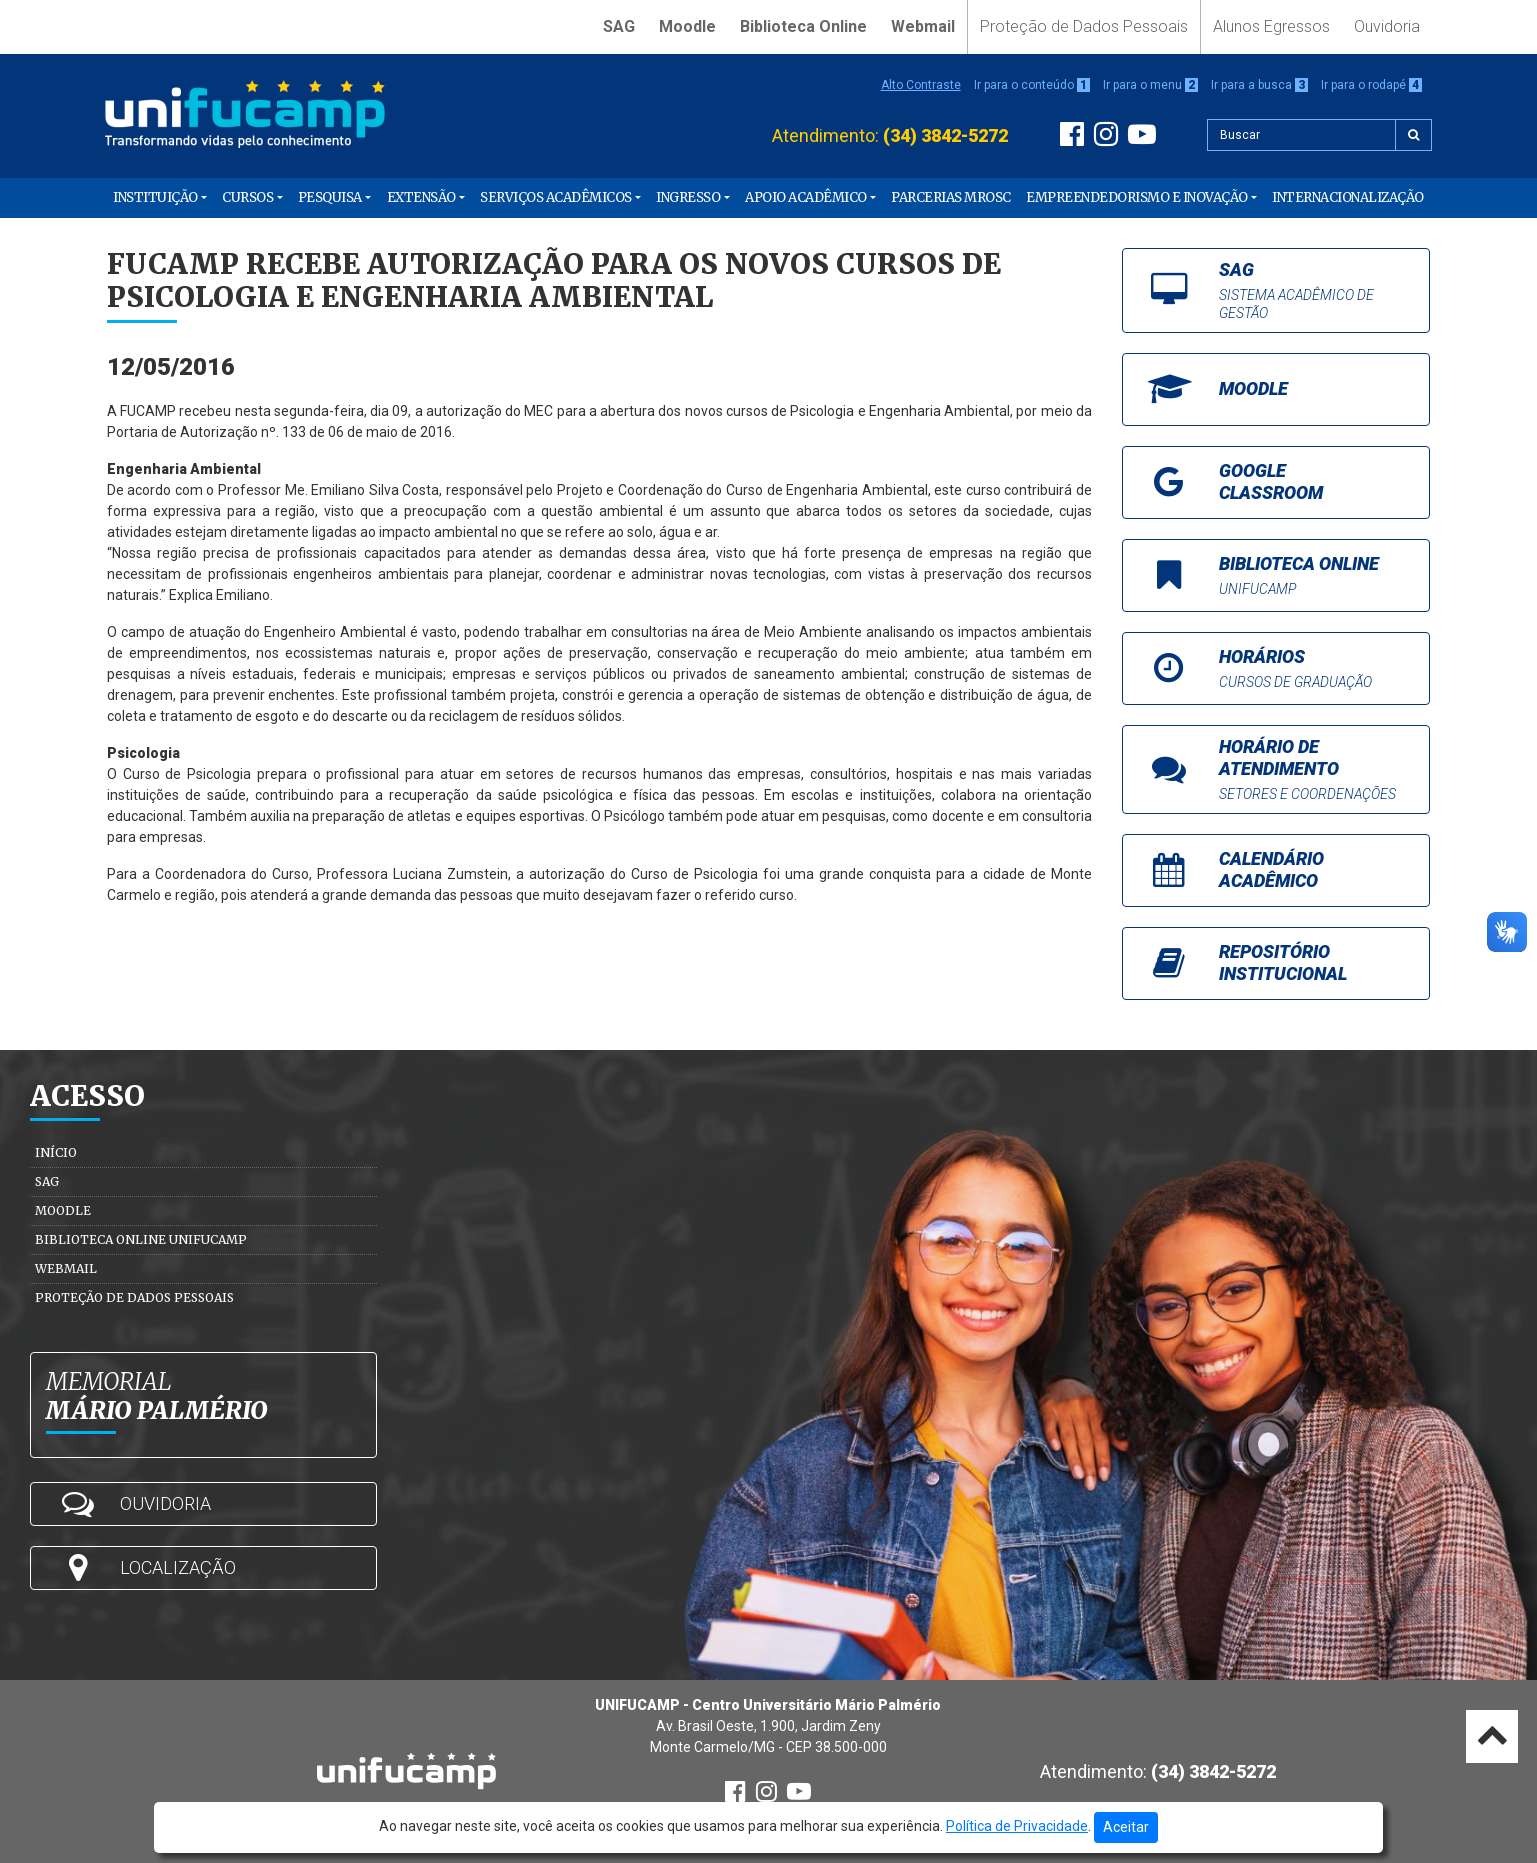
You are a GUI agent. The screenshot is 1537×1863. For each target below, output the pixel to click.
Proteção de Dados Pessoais (1084, 26)
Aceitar (1126, 1827)
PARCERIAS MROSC (951, 197)
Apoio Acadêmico (806, 197)
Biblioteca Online (803, 26)
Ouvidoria (1387, 26)
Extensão (421, 197)
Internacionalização (1348, 197)
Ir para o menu (1150, 85)
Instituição (155, 197)
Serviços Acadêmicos (556, 197)
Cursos (247, 197)
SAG (619, 26)
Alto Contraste (921, 85)
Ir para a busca (1259, 85)
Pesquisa (330, 197)
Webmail (923, 26)
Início (56, 1152)
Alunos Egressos (1271, 26)
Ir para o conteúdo (1032, 85)
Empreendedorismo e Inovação (1137, 197)
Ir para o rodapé (1371, 85)
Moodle (687, 26)
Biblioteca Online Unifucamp (141, 1239)
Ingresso (688, 197)
